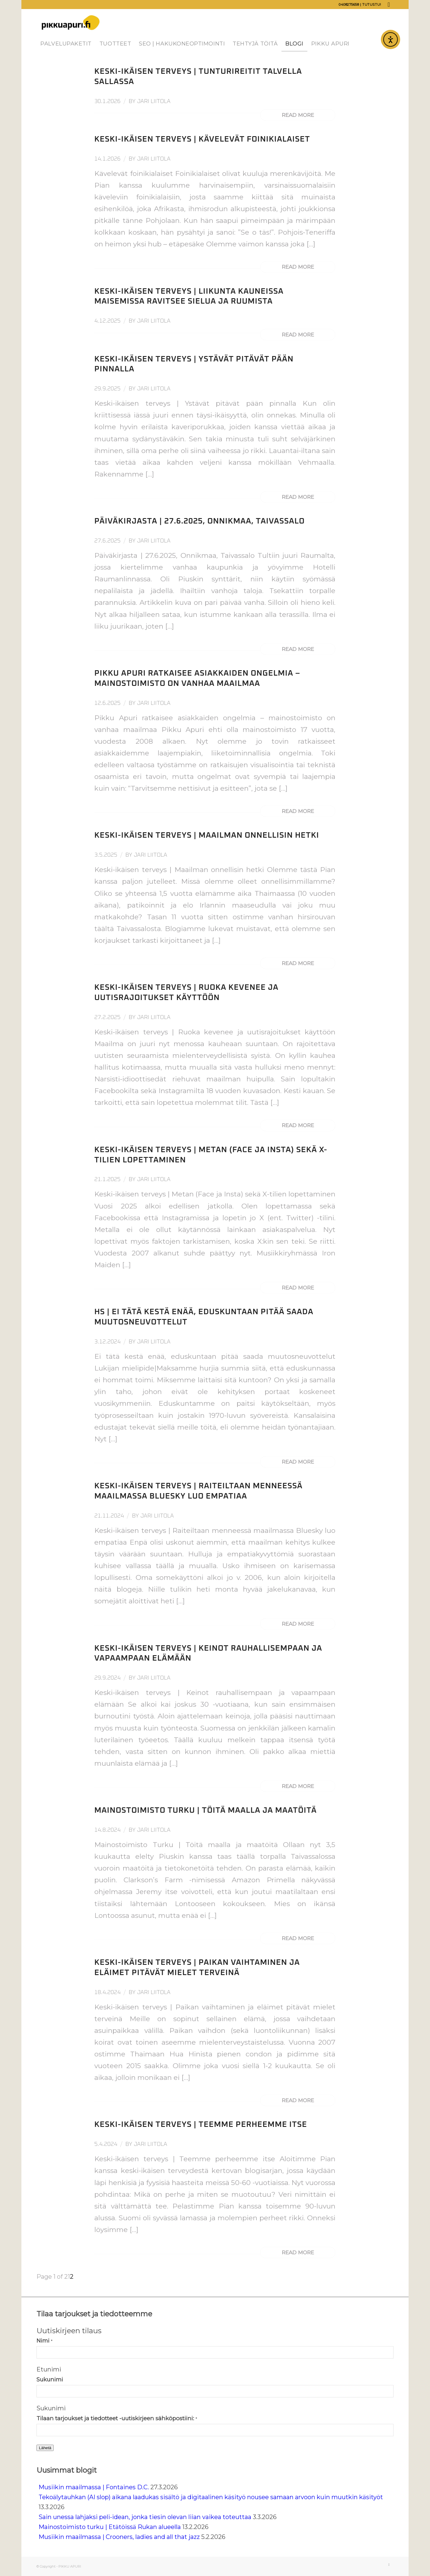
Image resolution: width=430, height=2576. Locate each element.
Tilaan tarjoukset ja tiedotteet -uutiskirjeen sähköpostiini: (116, 2418)
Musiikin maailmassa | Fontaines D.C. (94, 2487)
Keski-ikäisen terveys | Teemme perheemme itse (200, 2124)
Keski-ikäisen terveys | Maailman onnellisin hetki (206, 835)
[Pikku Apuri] (70, 22)
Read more (298, 115)
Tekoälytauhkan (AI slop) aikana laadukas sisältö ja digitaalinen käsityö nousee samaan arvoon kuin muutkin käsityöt (211, 2497)
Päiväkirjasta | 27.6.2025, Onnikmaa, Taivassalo (199, 521)
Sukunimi (49, 2379)
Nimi (44, 2340)
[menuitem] (66, 43)
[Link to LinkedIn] (389, 4)
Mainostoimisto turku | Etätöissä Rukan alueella (110, 2527)
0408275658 (349, 4)
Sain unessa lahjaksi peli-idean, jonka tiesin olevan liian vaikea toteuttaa (145, 2517)
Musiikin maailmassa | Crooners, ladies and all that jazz (119, 2536)
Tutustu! (371, 4)
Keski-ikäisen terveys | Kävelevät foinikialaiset (202, 139)
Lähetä (45, 2448)
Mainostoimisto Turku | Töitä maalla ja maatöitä (205, 1810)
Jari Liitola (154, 101)
